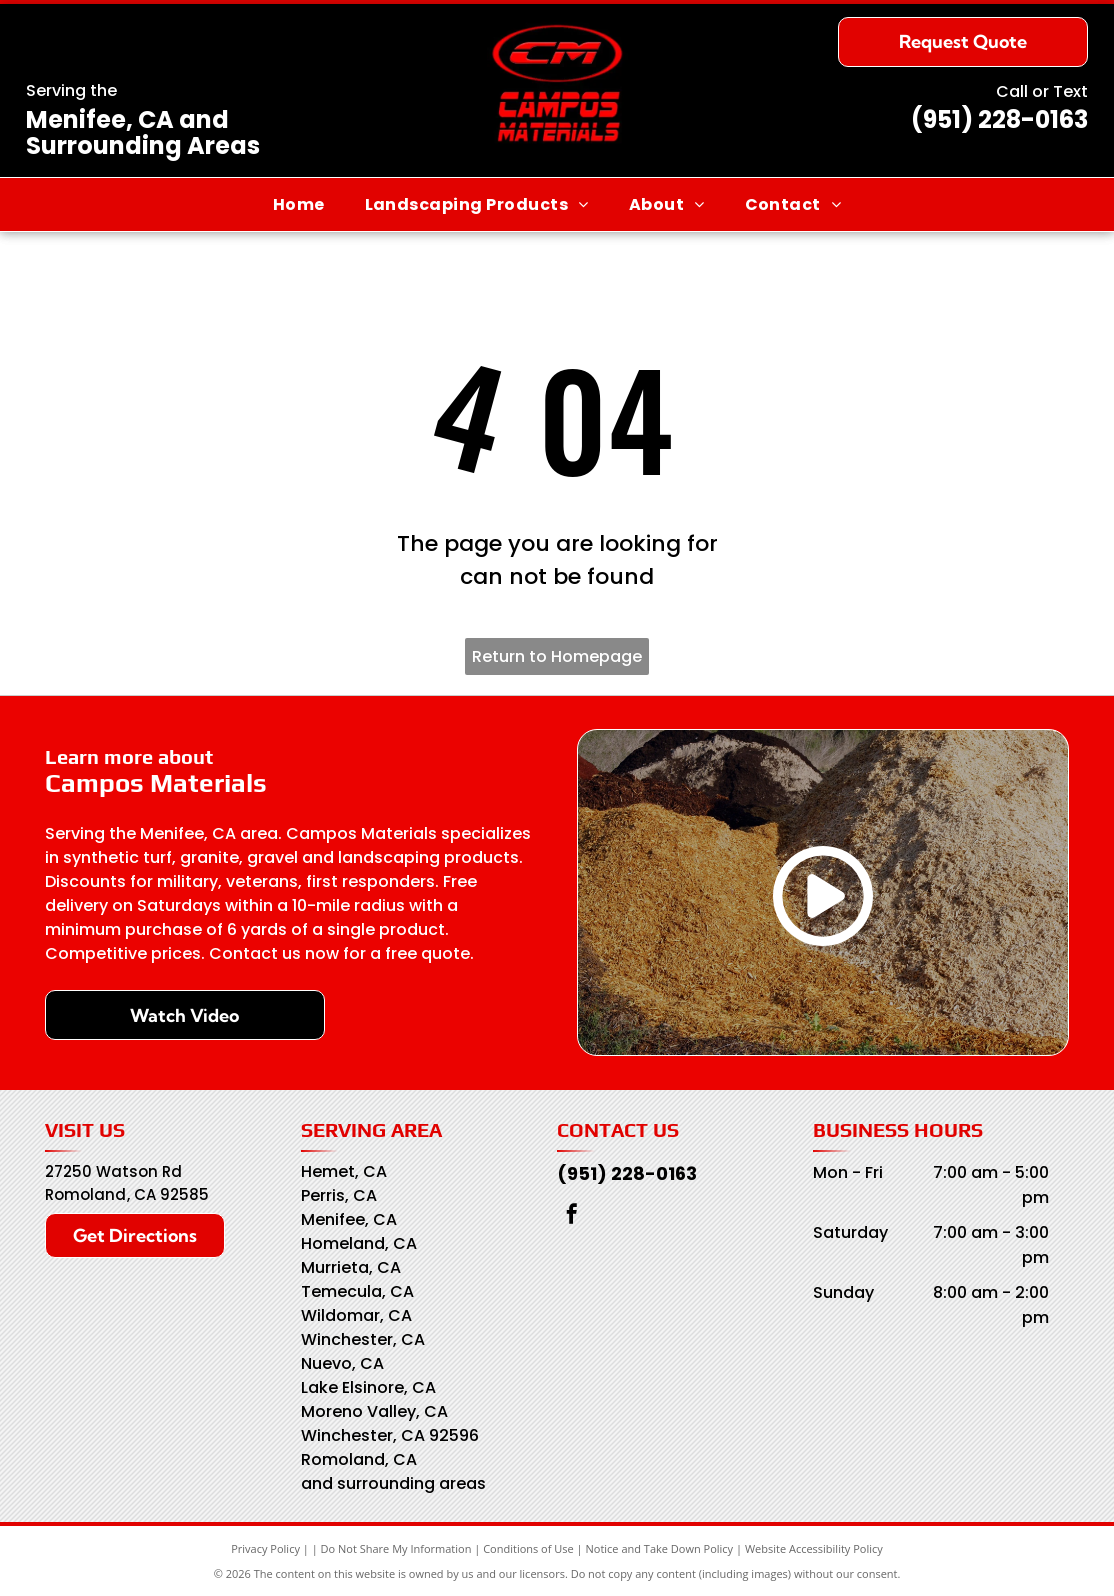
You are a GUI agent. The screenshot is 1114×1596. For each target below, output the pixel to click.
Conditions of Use (528, 1548)
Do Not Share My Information (396, 1548)
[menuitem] (299, 204)
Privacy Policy (265, 1548)
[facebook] (572, 1216)
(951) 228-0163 (999, 119)
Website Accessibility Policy (814, 1548)
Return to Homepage (557, 656)
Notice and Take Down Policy (660, 1548)
